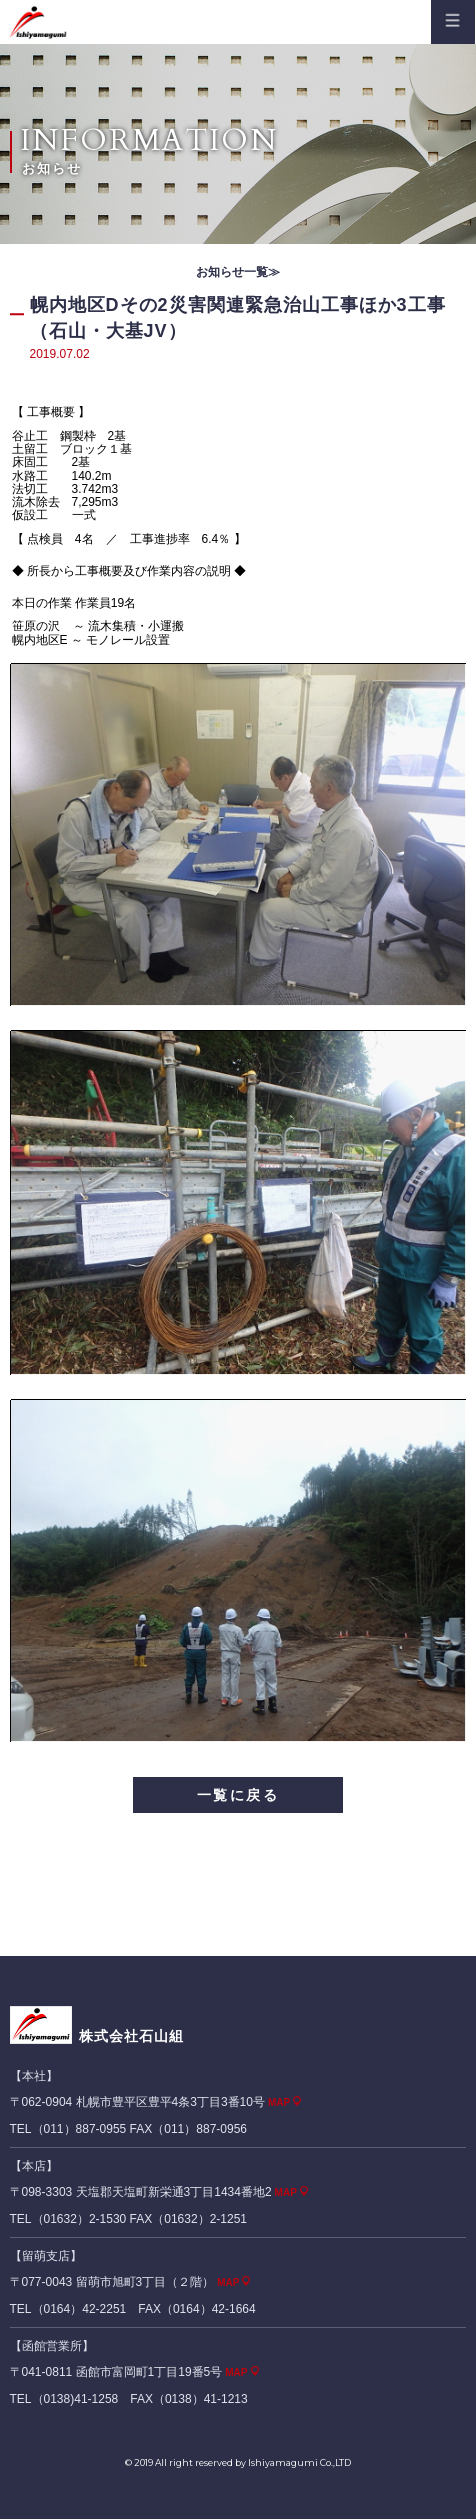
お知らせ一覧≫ (238, 272)
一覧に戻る (238, 1795)
